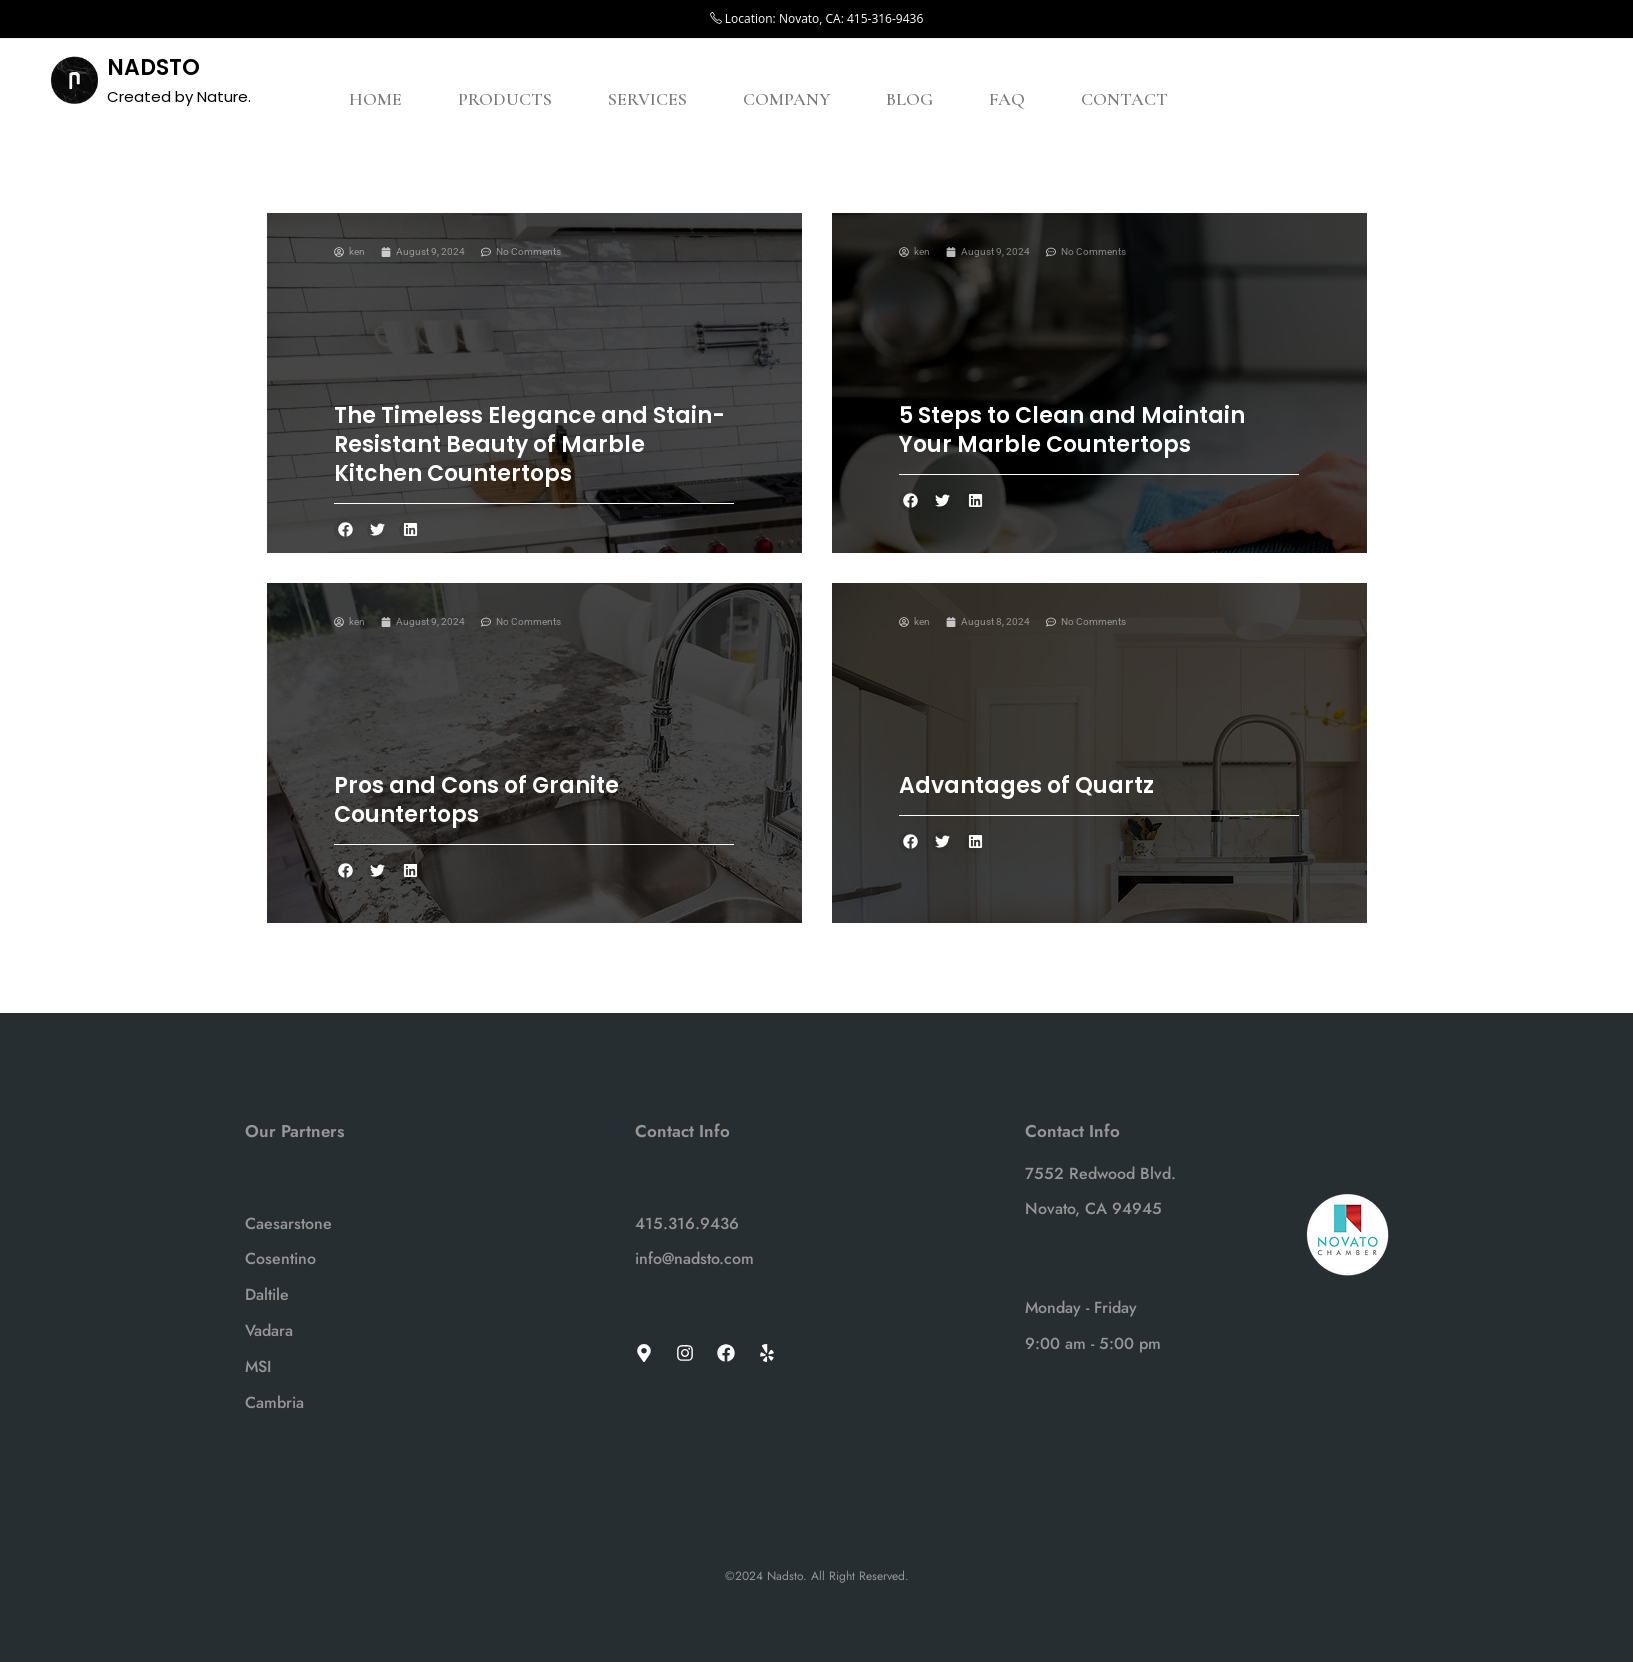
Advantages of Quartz (1026, 785)
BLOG (909, 99)
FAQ (1007, 99)
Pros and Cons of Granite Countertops (476, 800)
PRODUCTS (505, 99)
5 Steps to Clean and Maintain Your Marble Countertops (1072, 430)
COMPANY (786, 99)
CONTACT (1124, 99)
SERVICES (647, 99)
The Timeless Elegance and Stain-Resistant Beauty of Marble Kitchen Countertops (529, 444)
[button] (345, 530)
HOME (375, 99)
